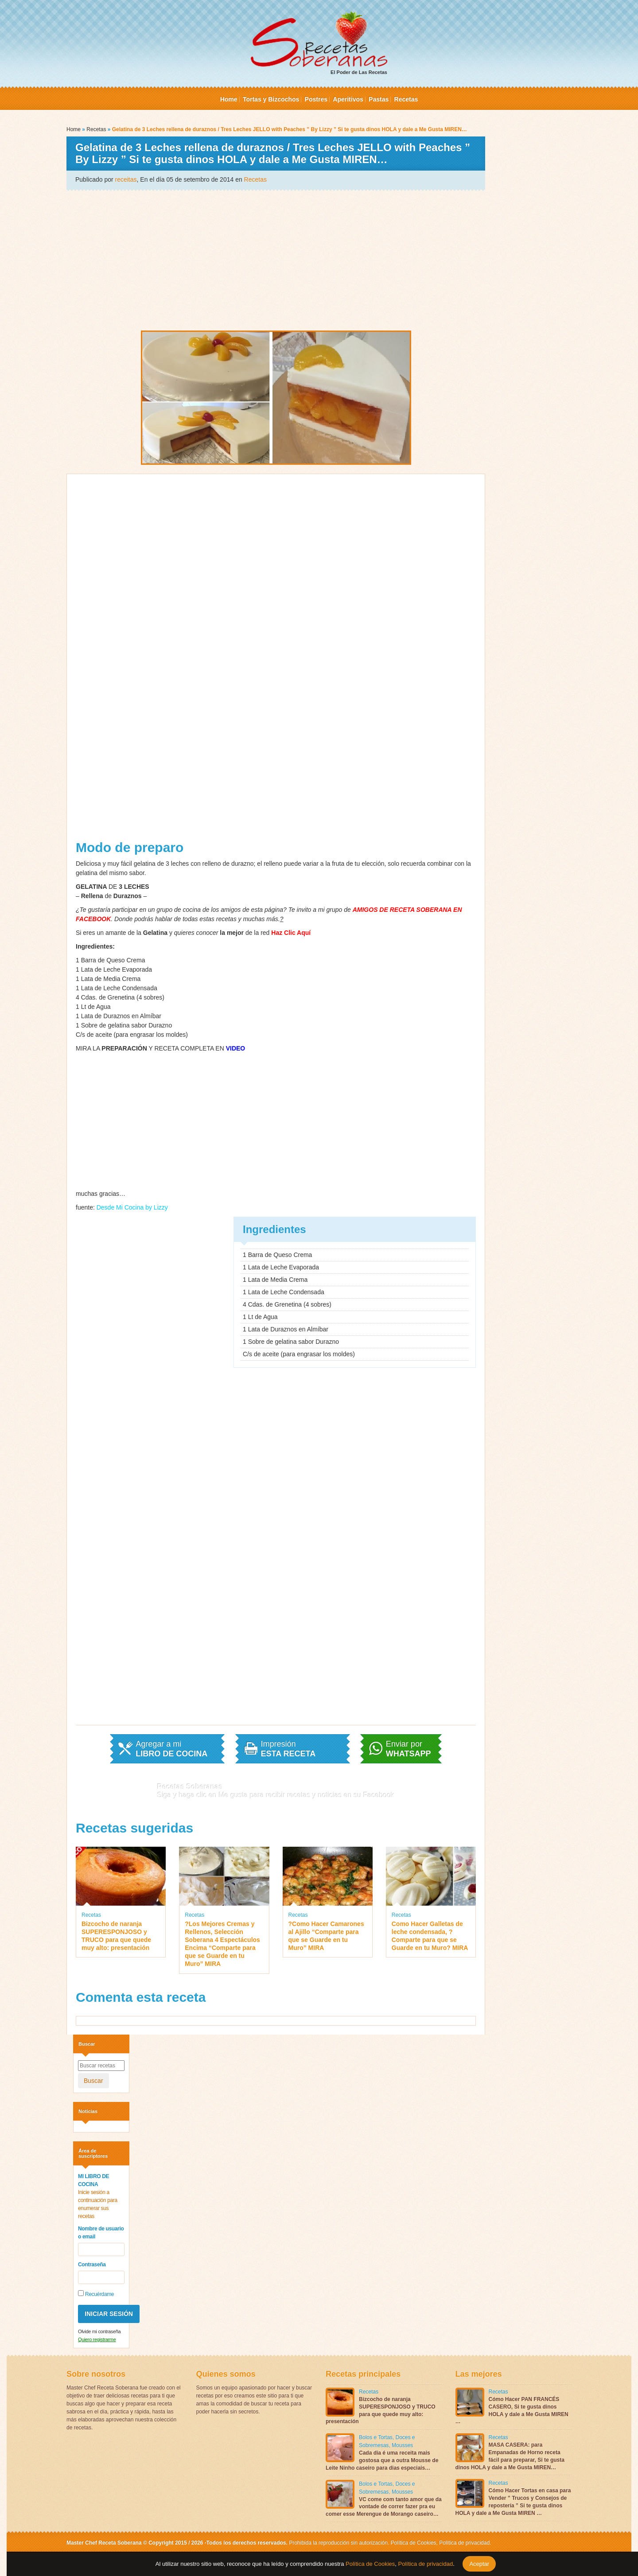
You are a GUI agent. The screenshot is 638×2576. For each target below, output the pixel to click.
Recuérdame (96, 2293)
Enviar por (408, 1748)
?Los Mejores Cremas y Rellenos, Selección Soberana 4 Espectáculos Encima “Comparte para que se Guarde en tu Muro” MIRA (222, 1944)
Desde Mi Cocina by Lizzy (132, 1207)
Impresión (288, 1748)
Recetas (406, 99)
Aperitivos (348, 99)
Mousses (402, 2445)
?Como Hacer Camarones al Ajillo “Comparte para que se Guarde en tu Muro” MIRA (326, 1936)
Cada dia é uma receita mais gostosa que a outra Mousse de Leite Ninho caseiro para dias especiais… (382, 2460)
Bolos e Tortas (376, 2437)
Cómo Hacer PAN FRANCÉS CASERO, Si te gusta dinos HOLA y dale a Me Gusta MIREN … (511, 2410)
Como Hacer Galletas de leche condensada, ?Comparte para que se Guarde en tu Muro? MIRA (430, 1936)
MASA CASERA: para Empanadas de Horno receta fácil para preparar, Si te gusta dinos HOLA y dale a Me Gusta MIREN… (509, 2456)
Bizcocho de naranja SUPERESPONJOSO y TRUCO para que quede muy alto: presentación (116, 1936)
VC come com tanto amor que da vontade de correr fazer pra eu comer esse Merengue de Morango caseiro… (384, 2507)
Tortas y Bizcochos (271, 99)
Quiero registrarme (97, 2339)
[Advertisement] (275, 260)
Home (228, 99)
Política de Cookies (413, 2543)
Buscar (93, 2080)
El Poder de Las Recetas (319, 43)
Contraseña (92, 2264)
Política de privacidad (464, 2543)
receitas (126, 179)
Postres (316, 99)
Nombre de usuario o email (101, 2233)
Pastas (379, 99)
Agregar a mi (171, 1748)
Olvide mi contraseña (99, 2331)
